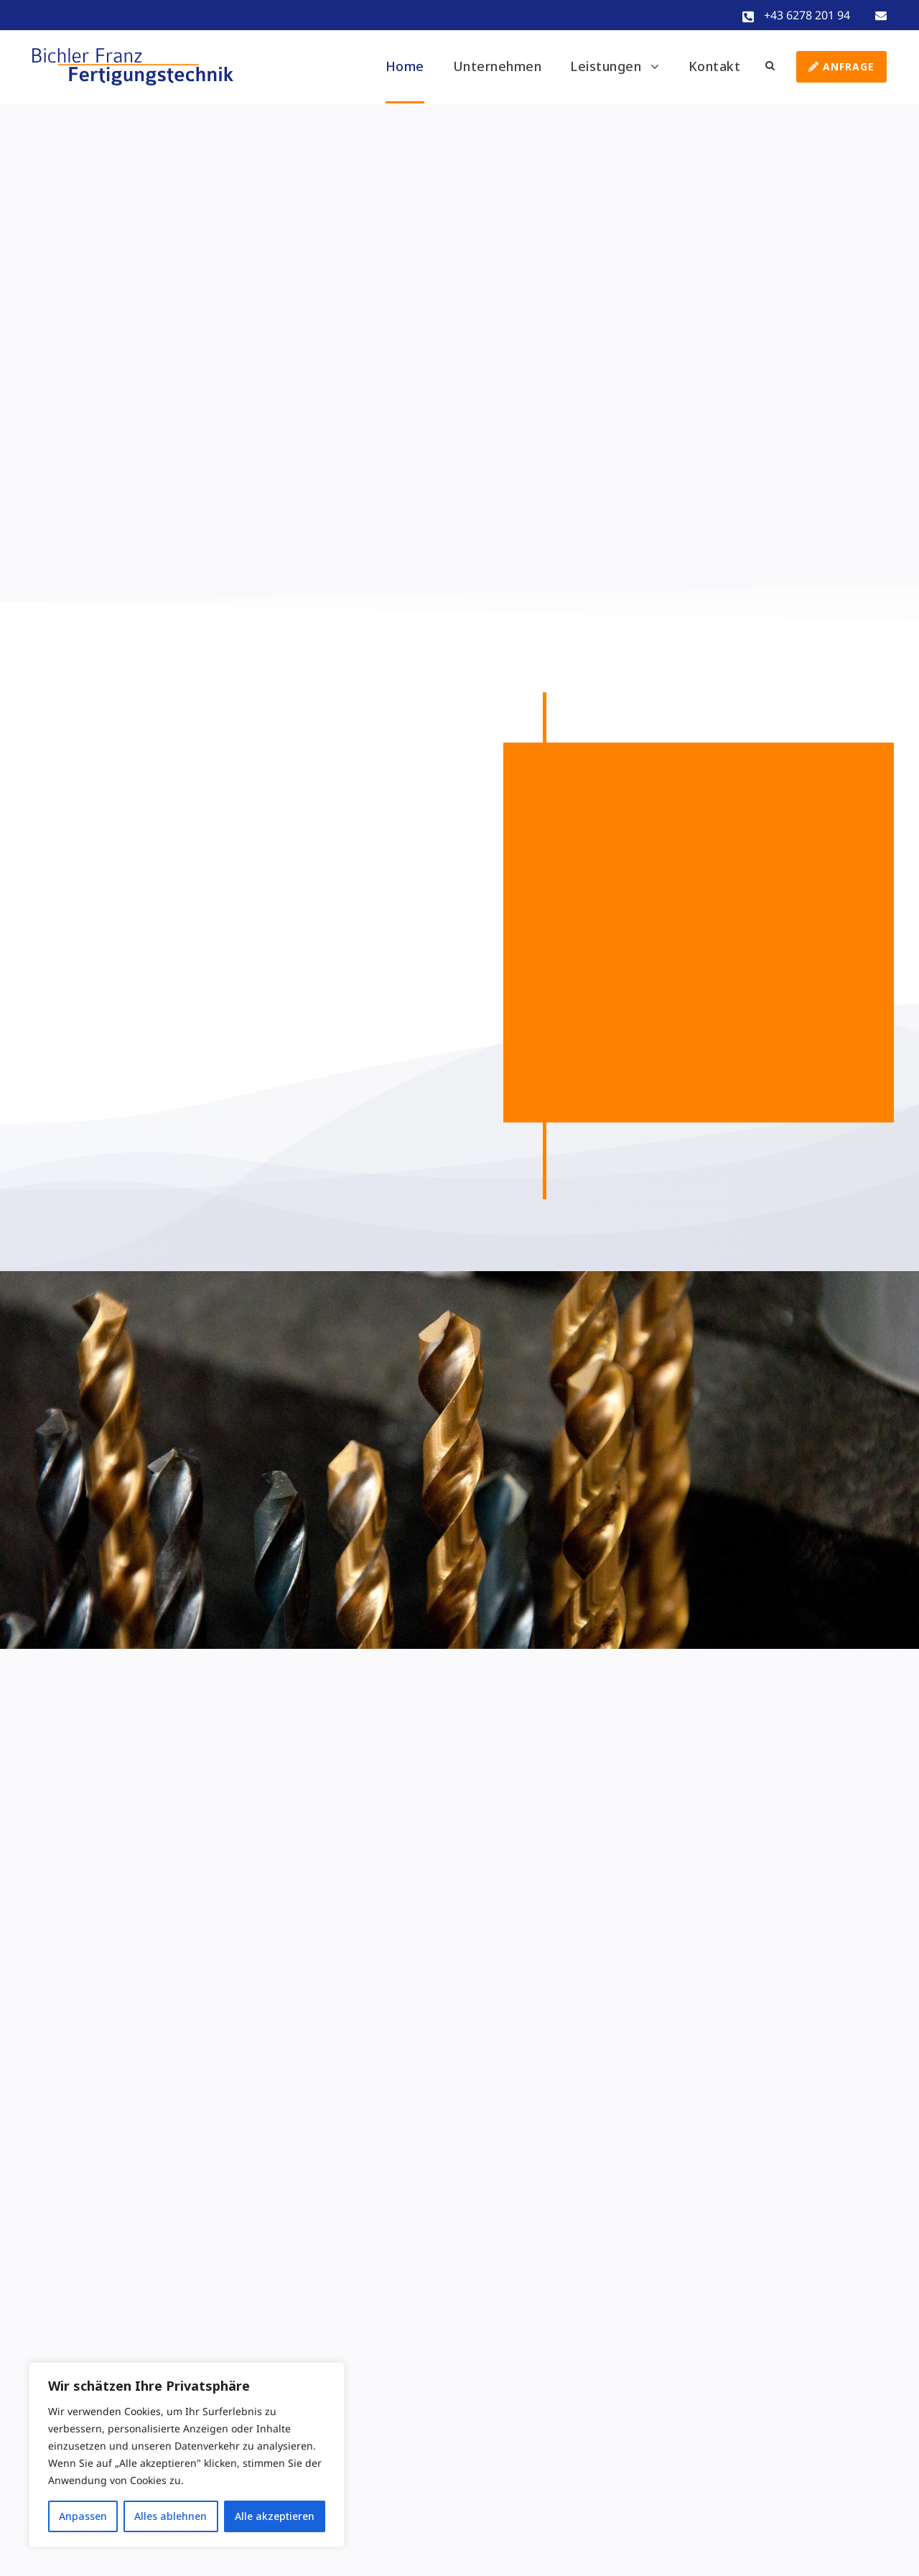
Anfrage (841, 66)
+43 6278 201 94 (807, 15)
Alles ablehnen (170, 2516)
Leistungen (605, 66)
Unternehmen (497, 66)
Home (405, 66)
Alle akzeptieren (274, 2516)
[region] (187, 2454)
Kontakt (715, 66)
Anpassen (83, 2516)
